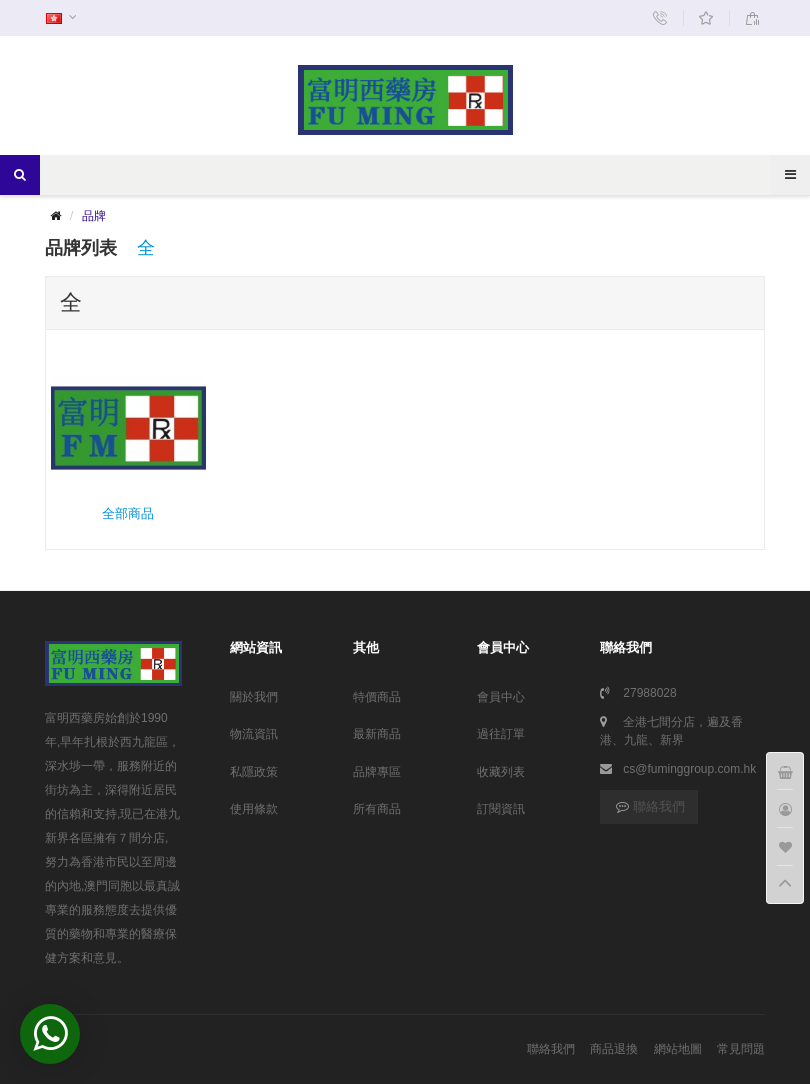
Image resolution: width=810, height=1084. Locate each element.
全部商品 (128, 436)
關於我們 (254, 697)
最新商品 (377, 734)
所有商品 (377, 809)
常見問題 (741, 1049)
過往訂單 (501, 734)
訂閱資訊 (501, 809)
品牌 (94, 216)
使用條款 (254, 809)
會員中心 (501, 697)
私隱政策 (254, 772)
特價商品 (377, 697)
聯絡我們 (649, 806)
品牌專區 (377, 772)
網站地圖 (678, 1049)
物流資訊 (254, 734)
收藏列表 (501, 772)
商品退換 (614, 1049)
